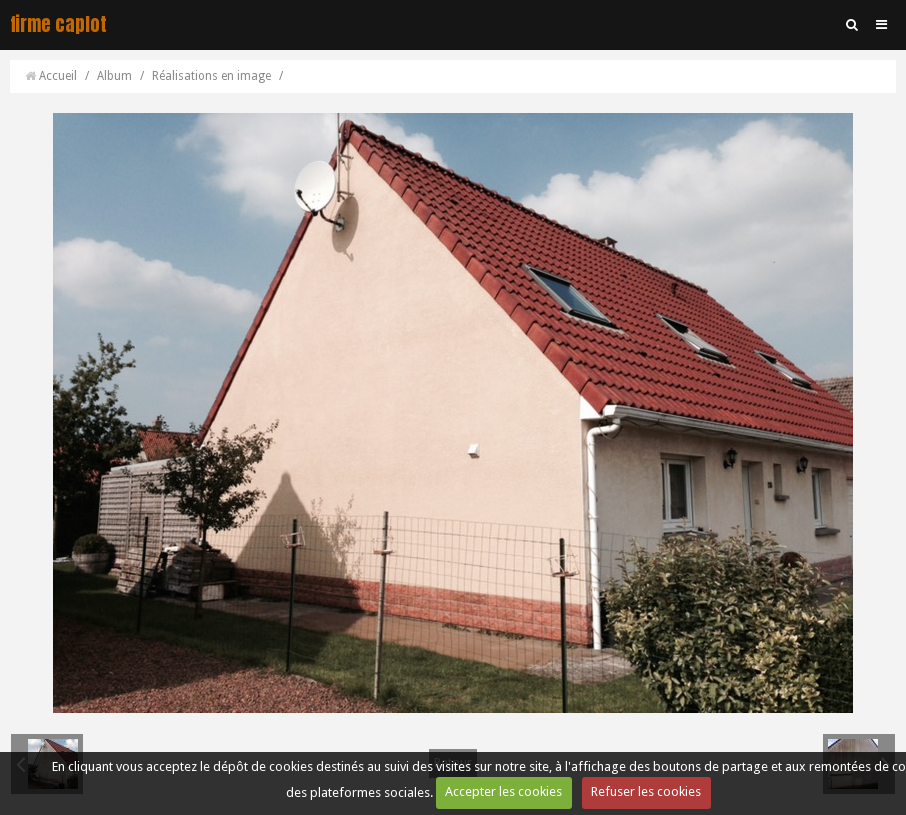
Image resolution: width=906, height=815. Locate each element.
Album (114, 76)
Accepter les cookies (503, 791)
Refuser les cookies (646, 791)
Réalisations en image (211, 76)
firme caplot (58, 24)
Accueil (58, 76)
